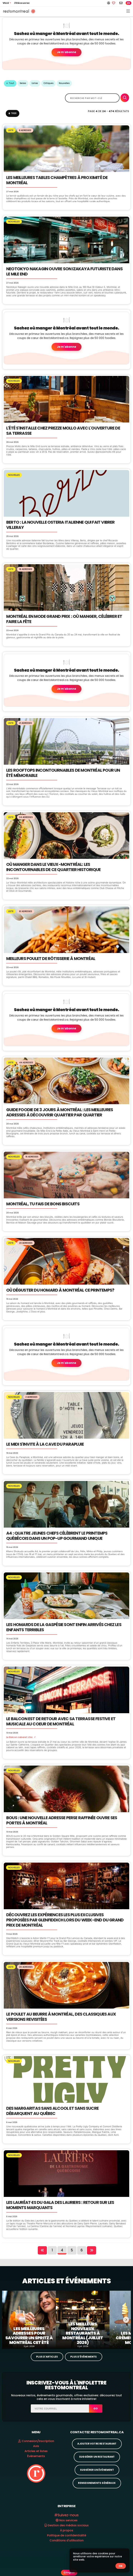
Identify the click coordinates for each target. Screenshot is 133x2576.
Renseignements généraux (97, 2483)
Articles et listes (36, 2451)
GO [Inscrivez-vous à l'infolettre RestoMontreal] (95, 2408)
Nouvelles (64, 83)
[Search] (92, 97)
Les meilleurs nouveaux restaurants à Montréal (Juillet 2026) (82, 2333)
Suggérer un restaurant (97, 2457)
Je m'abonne (66, 52)
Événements (36, 2456)
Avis (36, 2446)
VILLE (6, 2)
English (69, 2572)
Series (23, 83)
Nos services (67, 2520)
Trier (12, 113)
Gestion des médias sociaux (67, 2525)
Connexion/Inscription (36, 2441)
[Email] (60, 2408)
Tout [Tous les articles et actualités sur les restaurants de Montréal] (11, 83)
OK (121, 2566)
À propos (66, 2530)
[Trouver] (124, 97)
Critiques (48, 83)
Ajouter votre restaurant (96, 2443)
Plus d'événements (83, 2356)
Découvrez (22, 3)
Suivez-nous (66, 2515)
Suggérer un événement (97, 2470)
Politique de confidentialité (66, 2535)
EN (128, 3)
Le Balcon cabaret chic (19, 1737)
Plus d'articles (47, 2356)
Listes (35, 83)
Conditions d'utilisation (67, 2540)
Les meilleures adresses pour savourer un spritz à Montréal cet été (29, 2336)
